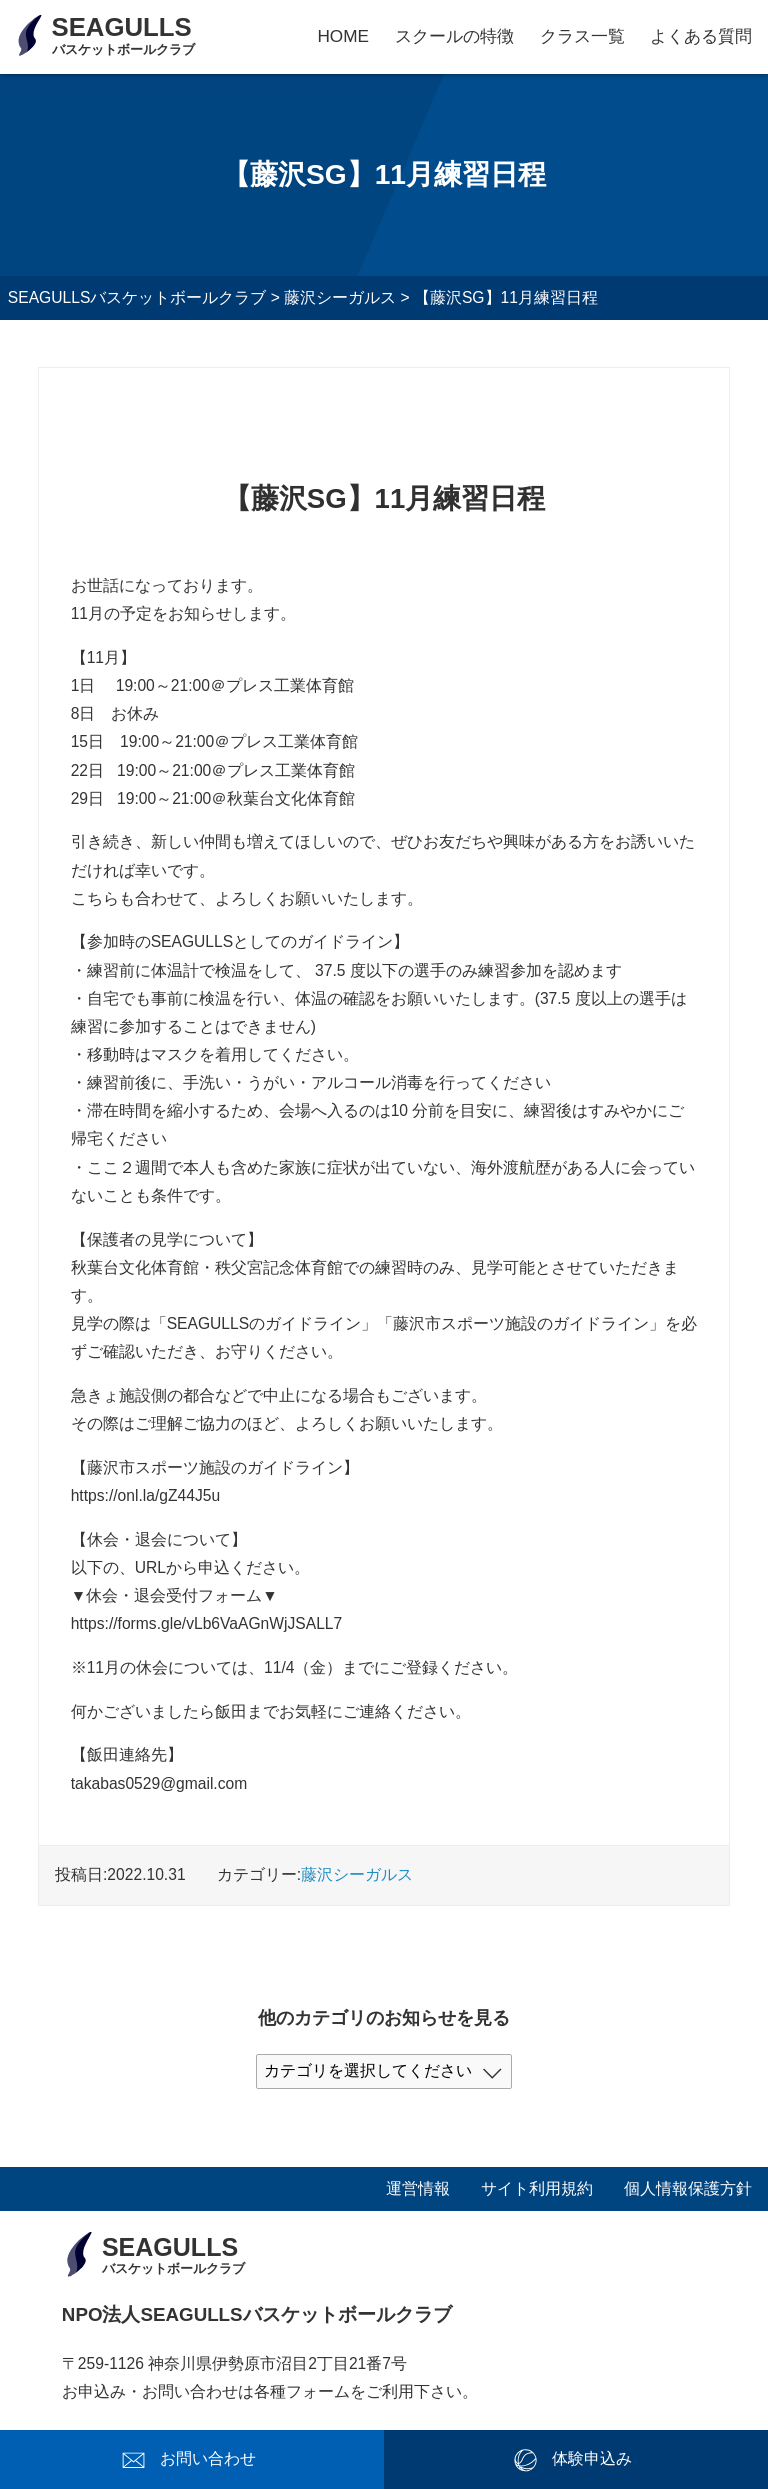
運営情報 (418, 2188)
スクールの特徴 (454, 36)
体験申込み (592, 2458)
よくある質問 (701, 36)
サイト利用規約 (537, 2188)
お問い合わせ (208, 2458)
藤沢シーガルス (357, 1874)
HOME (343, 36)
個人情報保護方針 (688, 2188)
